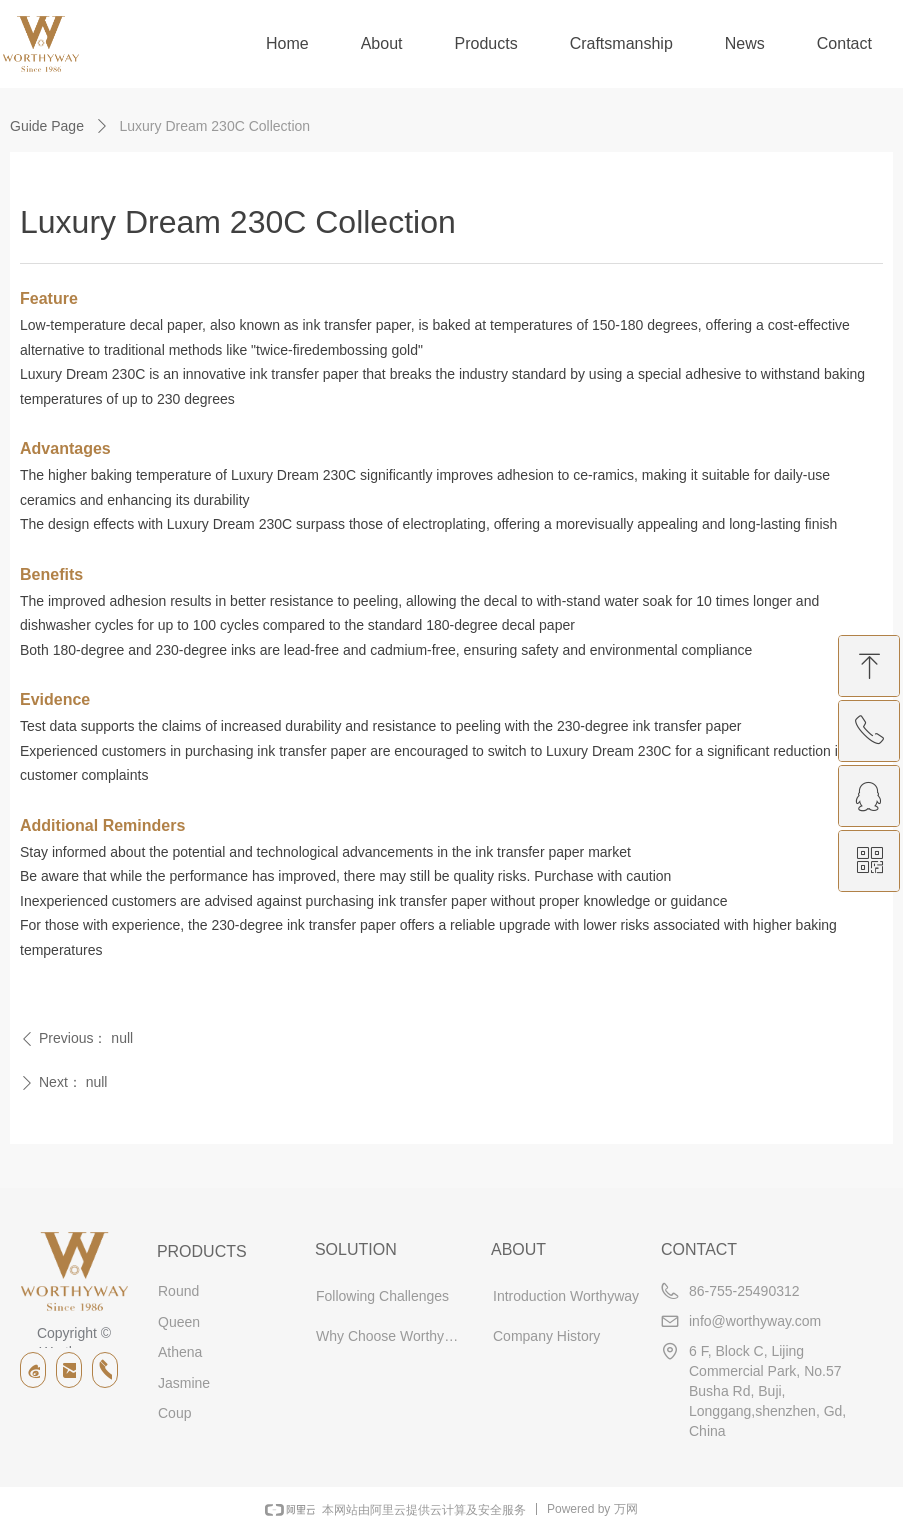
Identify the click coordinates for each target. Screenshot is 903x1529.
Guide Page (47, 126)
